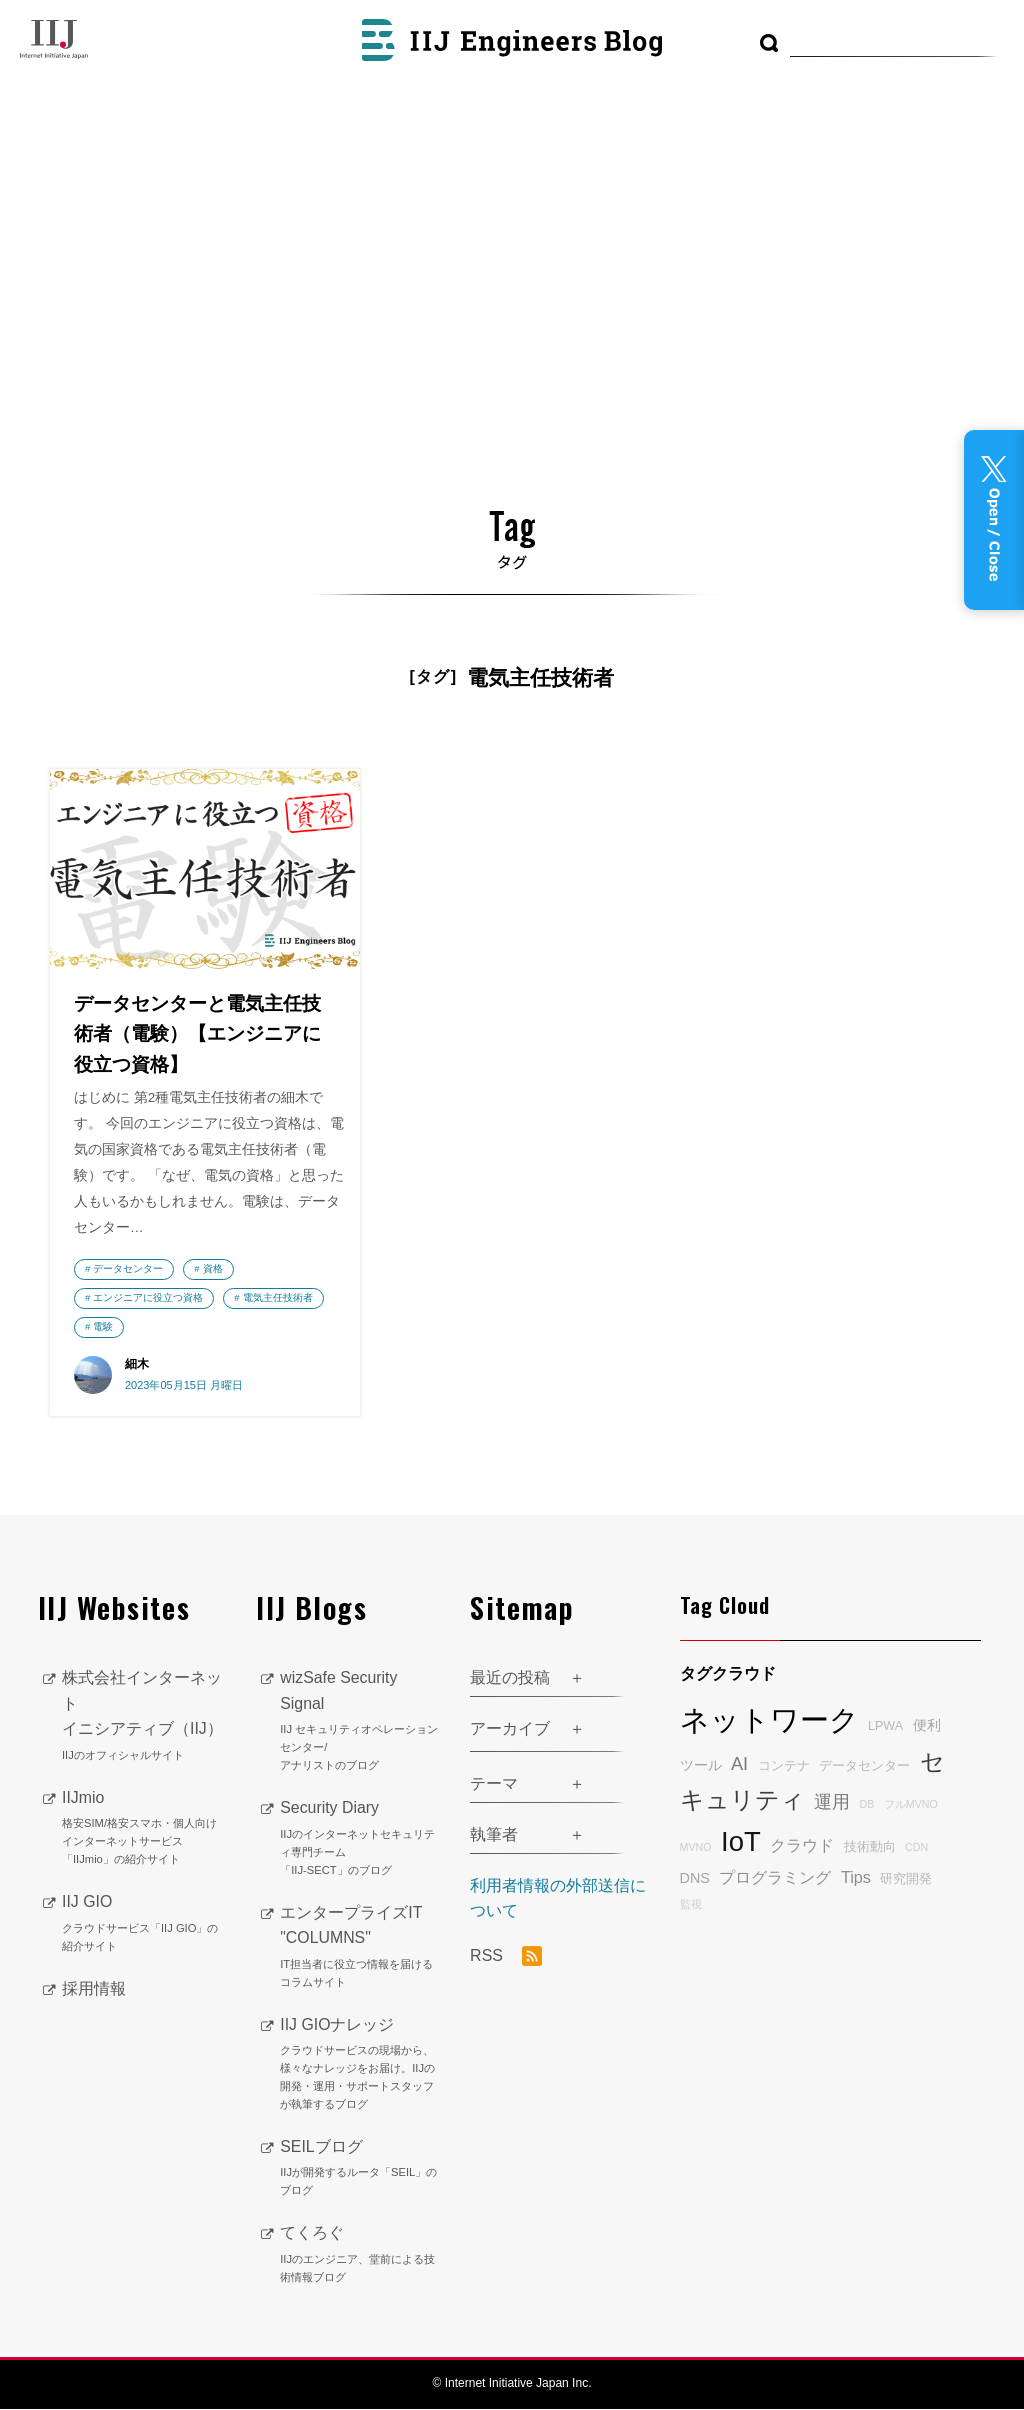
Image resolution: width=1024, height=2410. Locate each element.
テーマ (494, 1784)
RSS (506, 1957)
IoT (741, 1842)
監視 (691, 1905)
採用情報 (94, 1989)
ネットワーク (769, 1720)
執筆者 (494, 1835)
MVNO (696, 1848)
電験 (213, 1326)
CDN (916, 1848)
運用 (832, 1803)
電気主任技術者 (128, 1326)
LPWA (885, 1727)
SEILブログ (360, 2170)
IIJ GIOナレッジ (360, 2065)
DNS (695, 1878)
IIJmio (144, 1830)
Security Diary (360, 1840)
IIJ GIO (144, 1925)
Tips (856, 1877)
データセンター (128, 1269)
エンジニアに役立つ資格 (148, 1298)
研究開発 (906, 1879)
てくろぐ (360, 2256)
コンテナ (784, 1767)
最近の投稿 (510, 1678)
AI (739, 1765)
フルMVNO (911, 1805)
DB (866, 1805)
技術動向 (870, 1848)
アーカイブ (510, 1729)
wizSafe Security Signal (360, 1723)
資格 (213, 1269)
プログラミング (775, 1877)
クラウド (802, 1846)
